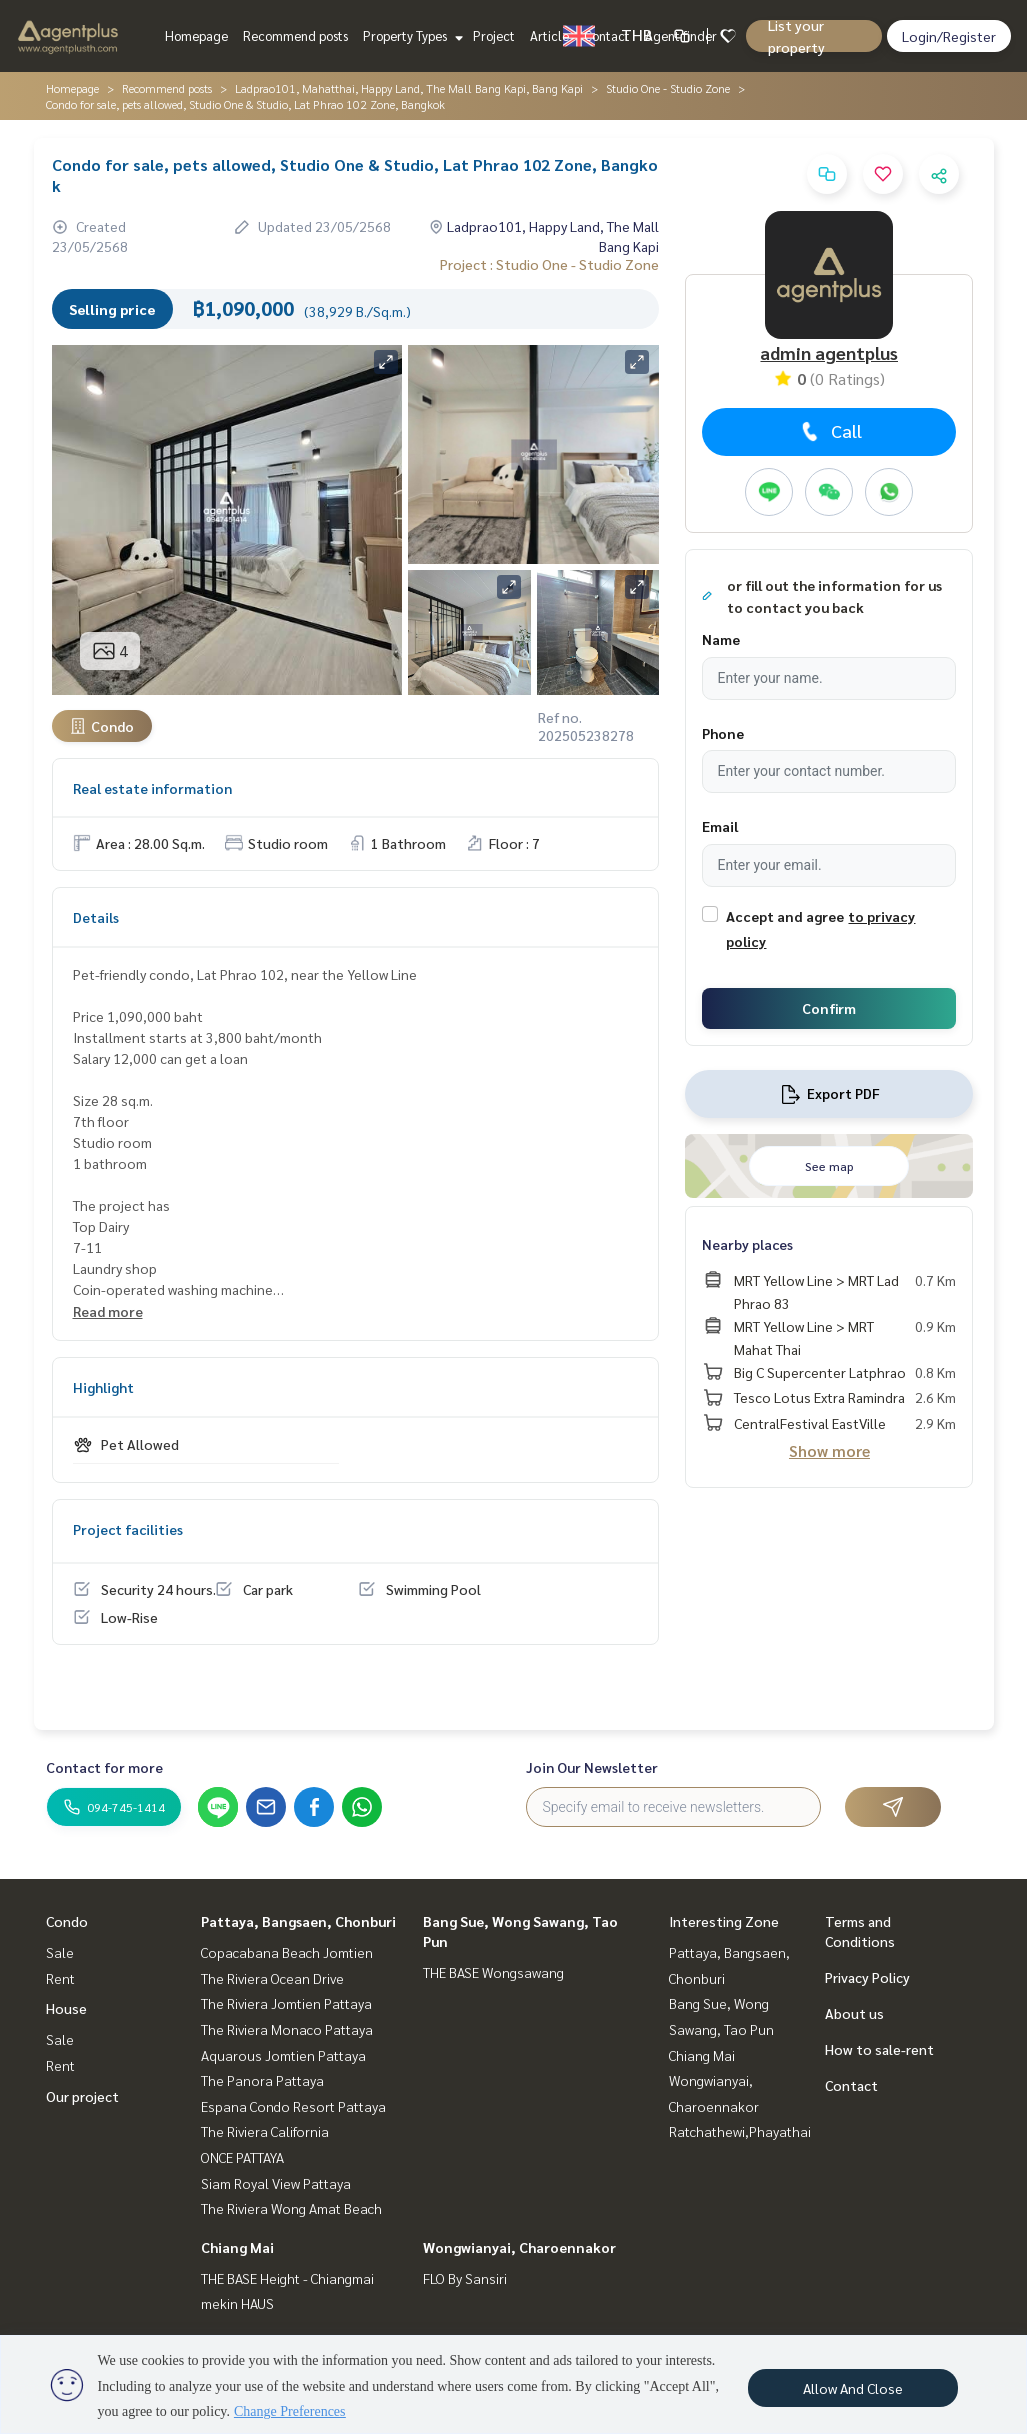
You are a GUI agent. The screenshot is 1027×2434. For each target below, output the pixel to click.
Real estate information (152, 788)
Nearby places (747, 1244)
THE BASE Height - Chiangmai (287, 2278)
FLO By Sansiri (465, 2278)
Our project (82, 2096)
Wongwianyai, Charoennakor (519, 2247)
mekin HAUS (237, 2303)
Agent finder (681, 35)
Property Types (410, 35)
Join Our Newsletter (592, 1767)
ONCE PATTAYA (242, 2157)
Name (721, 639)
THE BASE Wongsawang (493, 1972)
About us (854, 2013)
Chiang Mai (237, 2247)
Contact (607, 35)
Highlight (103, 1387)
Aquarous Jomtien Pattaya (283, 2055)
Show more (829, 1450)
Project (494, 35)
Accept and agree (785, 916)
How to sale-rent (879, 2049)
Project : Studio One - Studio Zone (549, 264)
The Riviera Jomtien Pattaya (286, 2003)
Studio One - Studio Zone (668, 88)
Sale (60, 1952)
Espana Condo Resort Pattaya (293, 2106)
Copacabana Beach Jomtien (287, 1952)
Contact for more (104, 1767)
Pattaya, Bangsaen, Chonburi (298, 1921)
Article (549, 35)
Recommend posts (295, 35)
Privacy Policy (867, 1977)
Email (720, 826)
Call (829, 431)
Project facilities (128, 1529)
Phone (723, 733)
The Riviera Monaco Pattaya (287, 2029)
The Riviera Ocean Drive (272, 1978)
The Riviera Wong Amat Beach (291, 2208)
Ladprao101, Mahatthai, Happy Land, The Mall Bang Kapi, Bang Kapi (409, 88)
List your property (796, 36)
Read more (108, 1311)
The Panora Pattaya (262, 2080)
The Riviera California (265, 2131)
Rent (60, 1978)
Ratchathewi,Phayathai (740, 2131)
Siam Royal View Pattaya (276, 2183)
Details (96, 917)
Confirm (829, 1008)
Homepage (196, 35)
